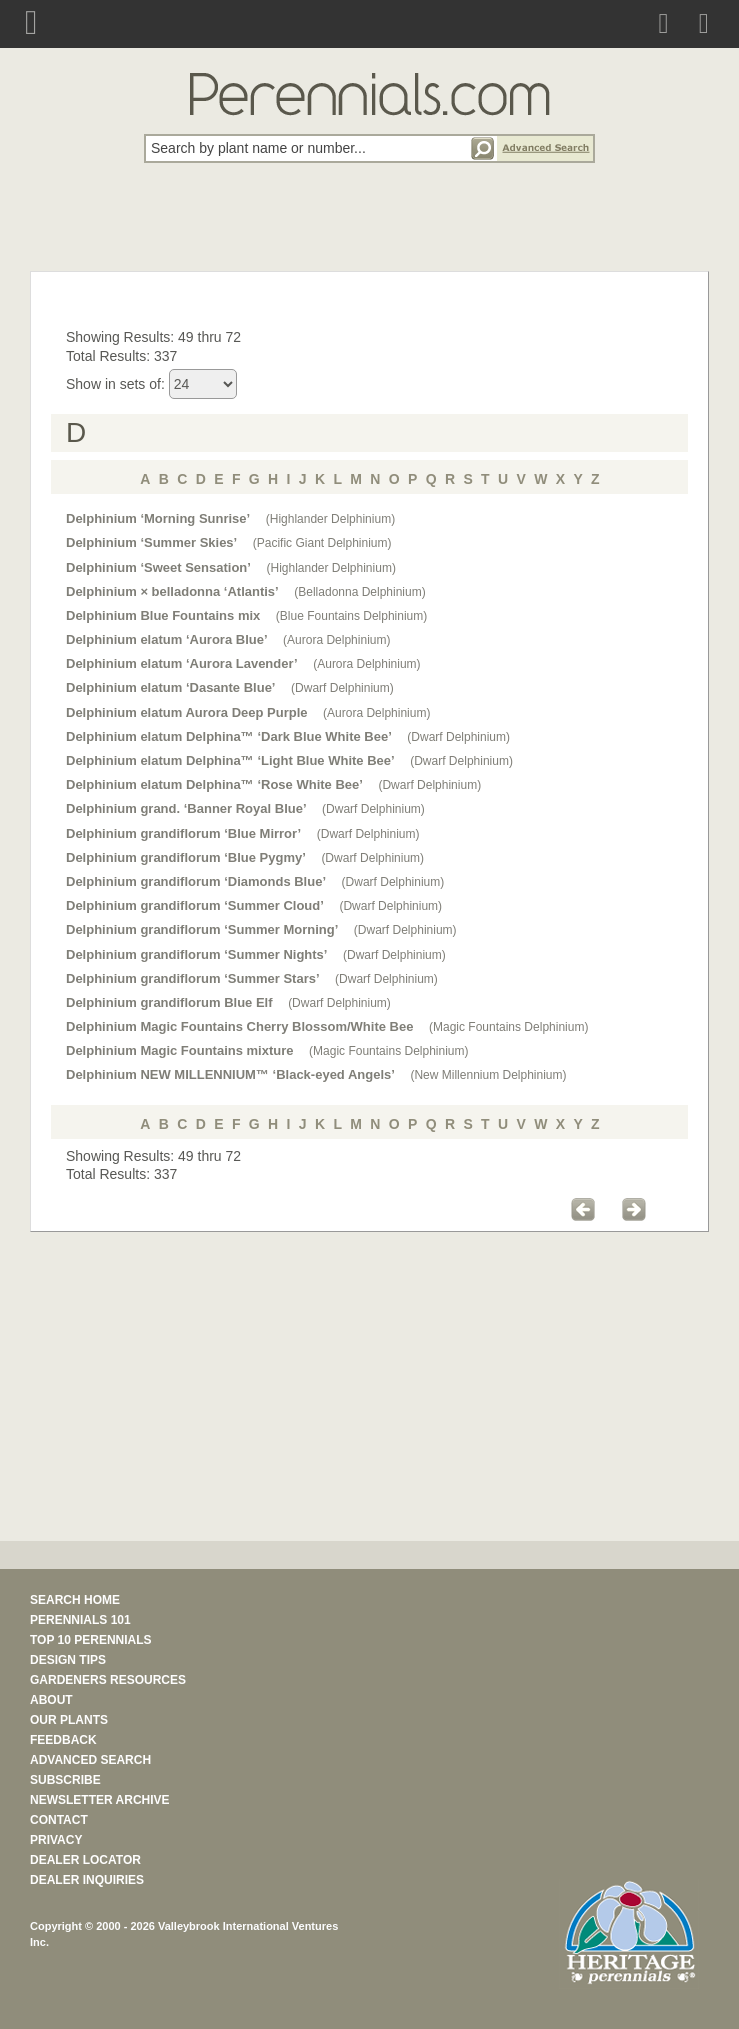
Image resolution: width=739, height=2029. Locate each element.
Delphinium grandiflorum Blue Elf (169, 1002)
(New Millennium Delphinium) (488, 1075)
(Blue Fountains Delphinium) (351, 616)
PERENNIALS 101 (80, 1620)
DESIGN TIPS (68, 1660)
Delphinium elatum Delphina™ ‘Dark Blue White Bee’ (229, 736)
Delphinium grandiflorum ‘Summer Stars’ (193, 978)
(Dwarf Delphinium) (342, 688)
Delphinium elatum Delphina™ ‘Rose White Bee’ (214, 784)
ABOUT (51, 1700)
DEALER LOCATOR (85, 1860)
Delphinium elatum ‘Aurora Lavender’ (182, 663)
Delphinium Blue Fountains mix (163, 615)
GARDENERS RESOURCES (108, 1680)
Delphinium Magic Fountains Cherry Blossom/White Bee (239, 1026)
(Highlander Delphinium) (330, 519)
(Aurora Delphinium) (336, 640)
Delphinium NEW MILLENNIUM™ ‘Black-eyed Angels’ (230, 1074)
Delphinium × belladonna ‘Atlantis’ (172, 591)
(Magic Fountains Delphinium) (508, 1027)
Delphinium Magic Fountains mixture (180, 1050)
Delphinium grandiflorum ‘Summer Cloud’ (195, 905)
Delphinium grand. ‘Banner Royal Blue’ (186, 808)
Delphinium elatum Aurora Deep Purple (187, 712)
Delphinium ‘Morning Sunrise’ (158, 518)
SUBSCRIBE (65, 1780)
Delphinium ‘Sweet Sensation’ (158, 567)
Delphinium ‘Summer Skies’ (151, 542)
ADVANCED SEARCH (90, 1760)
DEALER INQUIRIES (87, 1880)
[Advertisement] (370, 228)
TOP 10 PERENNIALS (91, 1640)
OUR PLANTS (69, 1720)
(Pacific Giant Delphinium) (322, 543)
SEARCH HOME (75, 1600)
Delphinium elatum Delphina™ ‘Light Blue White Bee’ (230, 760)
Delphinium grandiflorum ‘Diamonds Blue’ (196, 881)
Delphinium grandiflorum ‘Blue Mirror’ (183, 833)
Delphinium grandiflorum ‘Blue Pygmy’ (186, 857)
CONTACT (59, 1820)
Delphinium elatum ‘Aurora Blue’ (167, 639)
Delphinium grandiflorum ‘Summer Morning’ (202, 929)
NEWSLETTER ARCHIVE (100, 1800)
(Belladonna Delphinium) (359, 592)
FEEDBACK (63, 1740)
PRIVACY (56, 1840)
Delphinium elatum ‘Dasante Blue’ (171, 687)
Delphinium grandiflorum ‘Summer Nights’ (196, 954)
